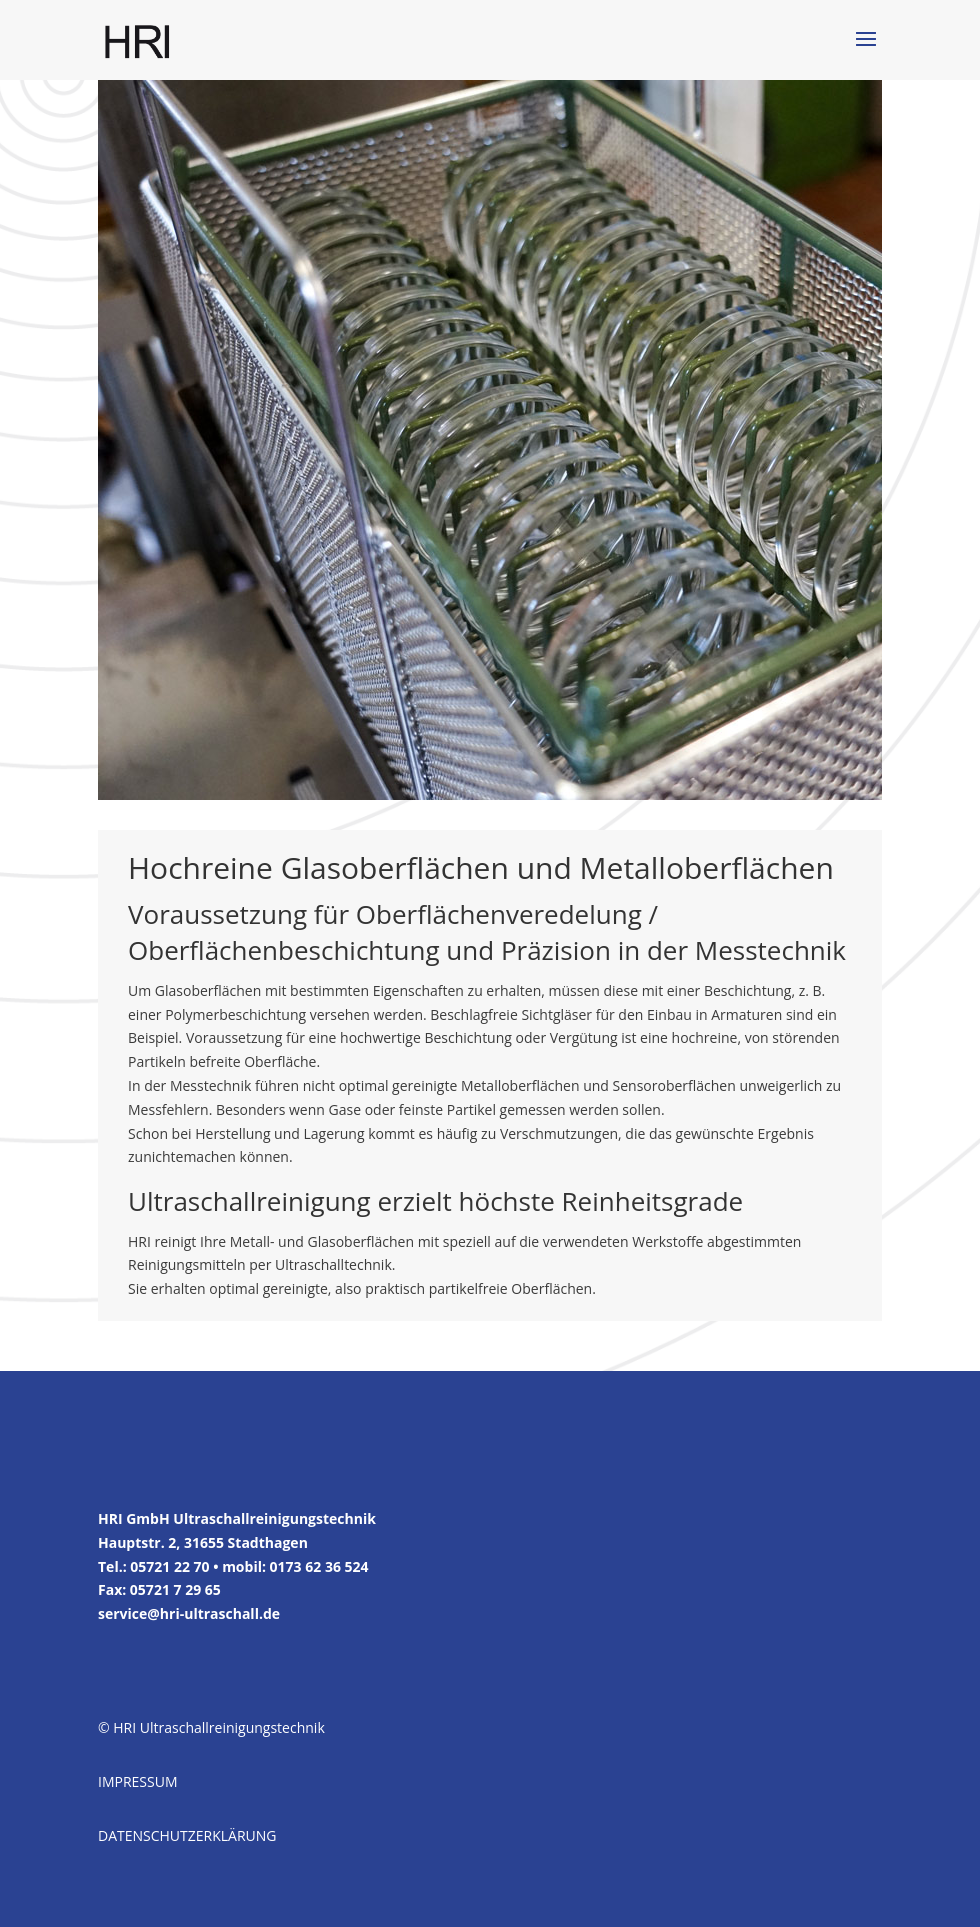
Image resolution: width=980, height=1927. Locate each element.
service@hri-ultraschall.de (189, 1613)
